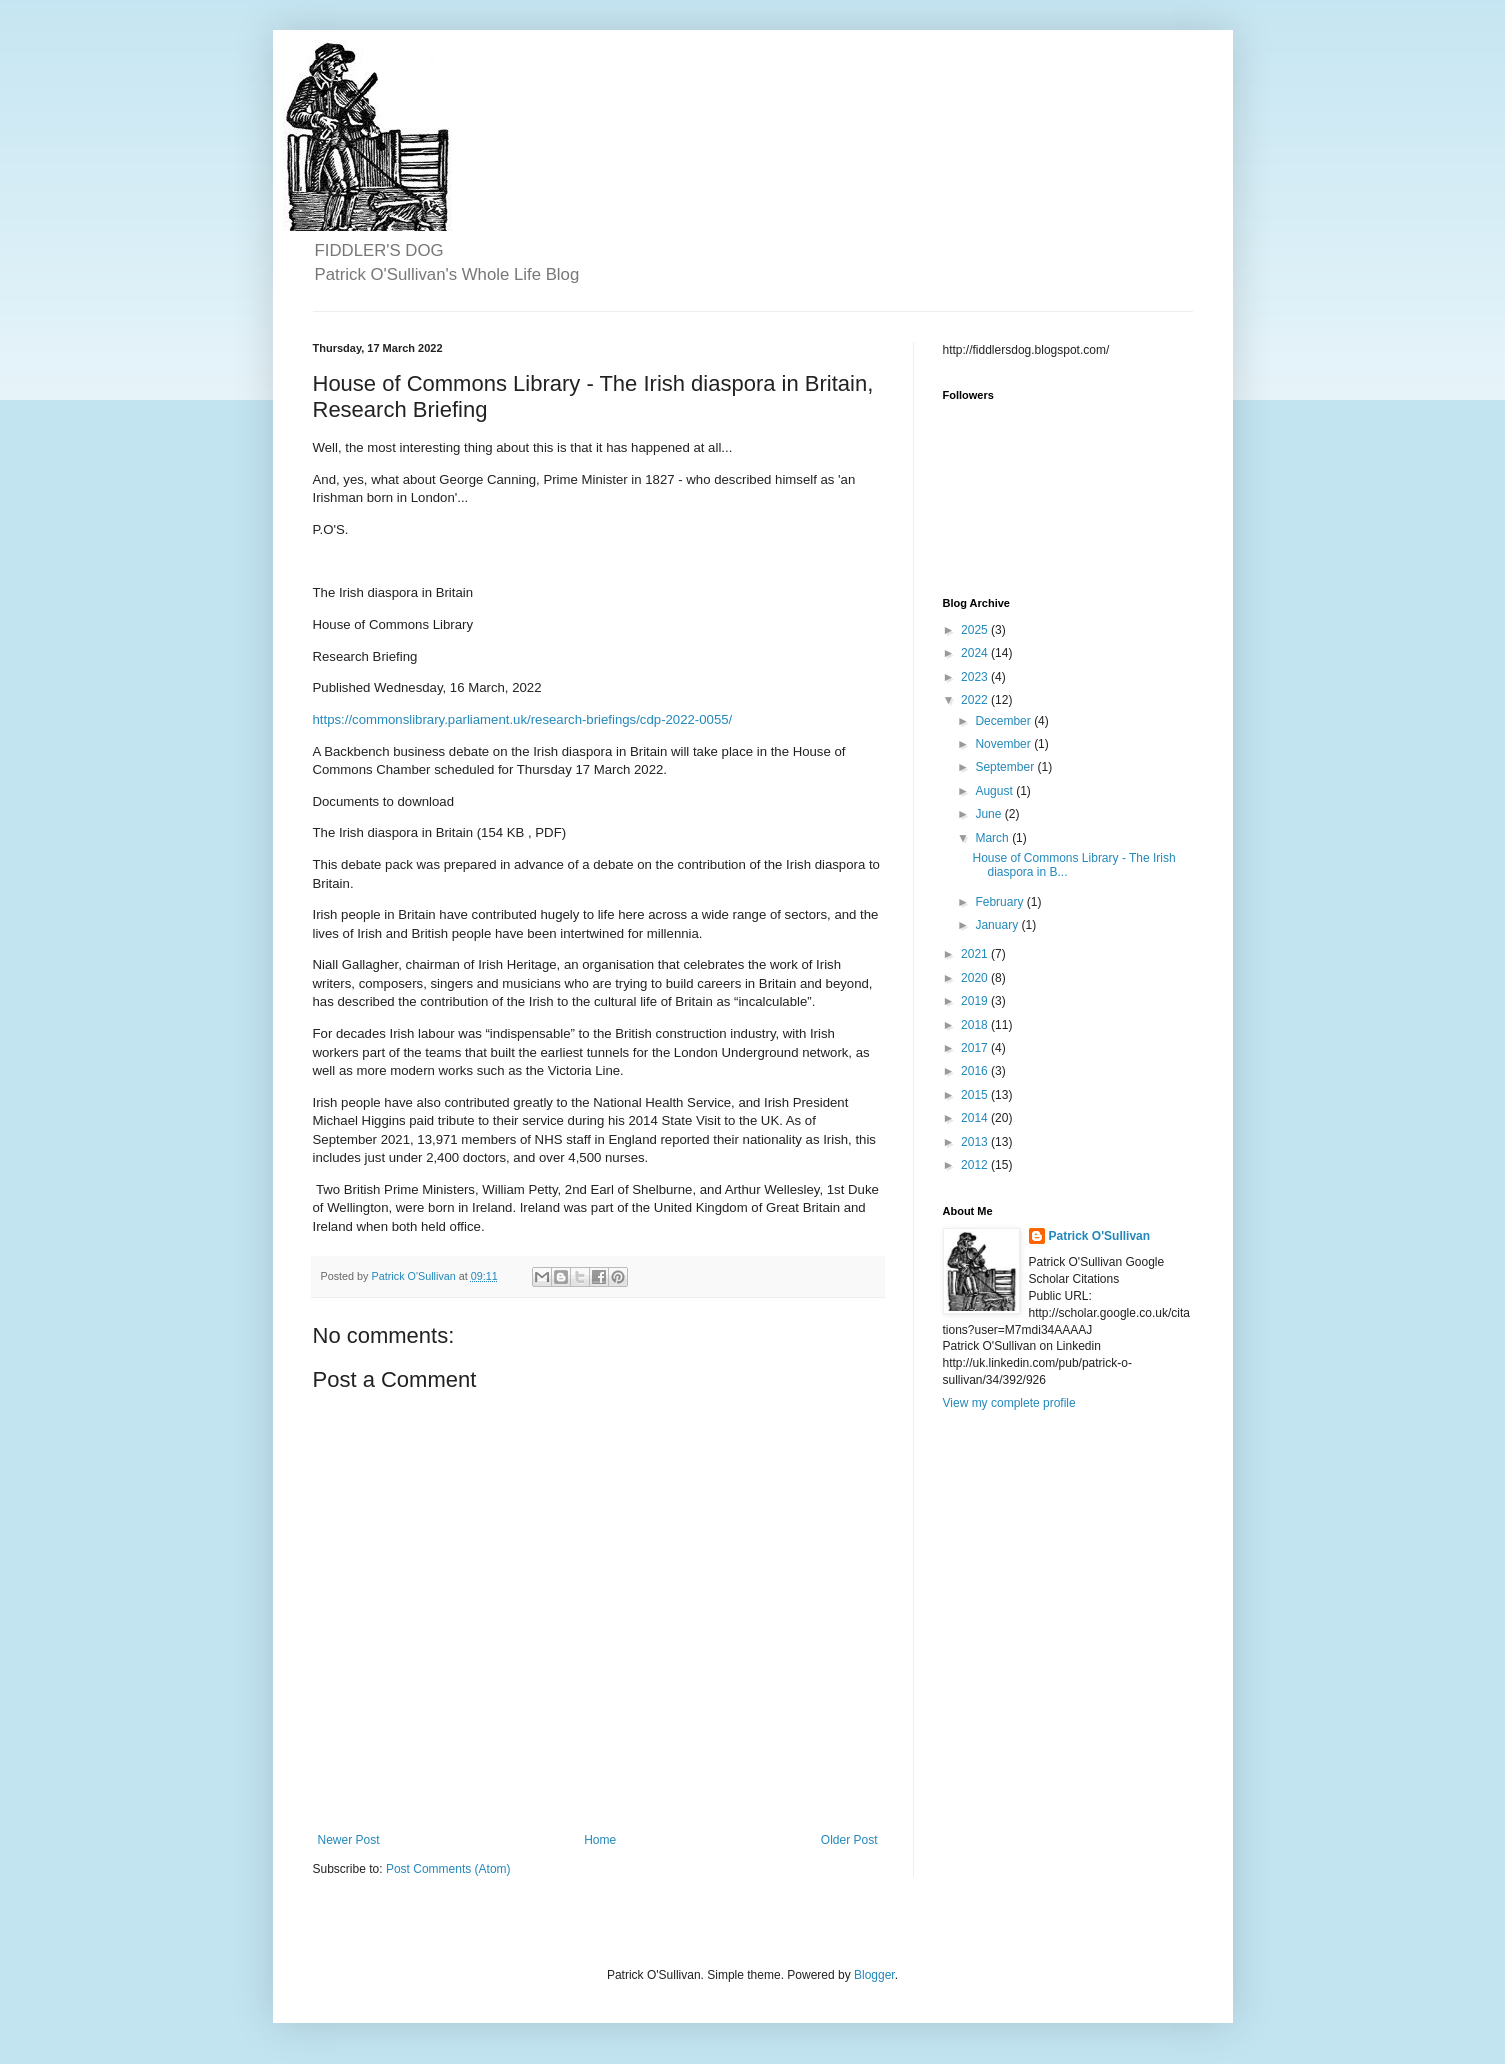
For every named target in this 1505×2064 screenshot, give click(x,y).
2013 (976, 1142)
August (995, 791)
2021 (976, 954)
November (1004, 744)
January (998, 925)
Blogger (874, 1975)
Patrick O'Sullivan (1100, 1236)
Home (600, 1840)
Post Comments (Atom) (448, 1869)
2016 (976, 1071)
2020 (976, 978)
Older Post (849, 1840)
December (1004, 721)
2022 (976, 700)
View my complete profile (1009, 1403)
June (989, 814)
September (1006, 767)
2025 (976, 630)
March (993, 838)
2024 (976, 653)
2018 (976, 1025)
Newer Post (349, 1840)
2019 (976, 1001)
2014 (976, 1118)
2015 (976, 1095)
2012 (976, 1165)
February (1000, 902)
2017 (976, 1048)
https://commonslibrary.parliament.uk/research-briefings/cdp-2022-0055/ (523, 719)
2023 (976, 677)
